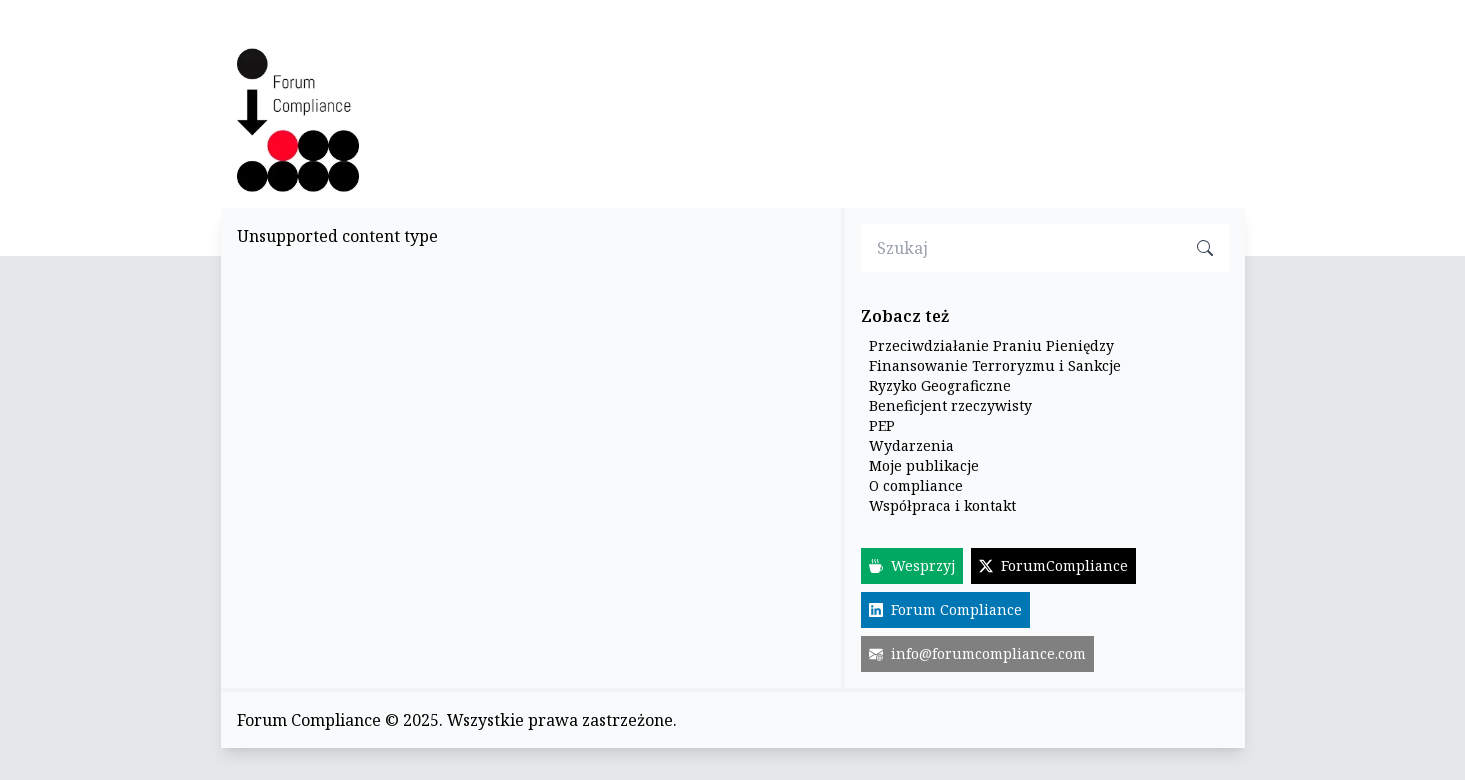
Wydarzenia (911, 445)
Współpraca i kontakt (942, 505)
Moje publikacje (924, 465)
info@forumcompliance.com (977, 653)
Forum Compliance (945, 609)
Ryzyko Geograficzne (940, 385)
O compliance (916, 485)
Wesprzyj (912, 565)
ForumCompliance (1053, 565)
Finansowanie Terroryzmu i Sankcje (995, 365)
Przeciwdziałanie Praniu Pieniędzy (991, 345)
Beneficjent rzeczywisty (950, 405)
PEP (882, 425)
